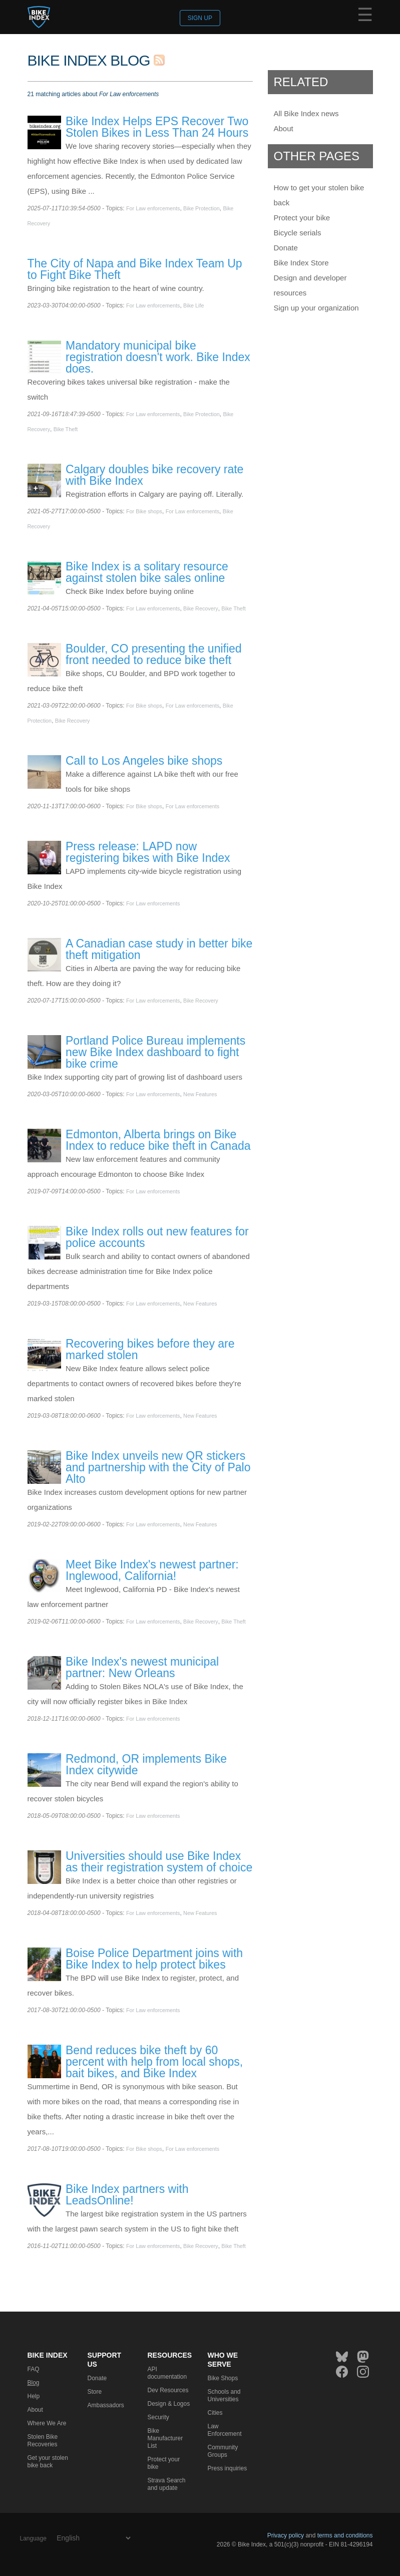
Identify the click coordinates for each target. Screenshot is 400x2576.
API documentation (167, 2373)
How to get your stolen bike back (319, 195)
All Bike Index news (306, 113)
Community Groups (223, 2451)
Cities (215, 2412)
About (283, 128)
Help (34, 2396)
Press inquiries (227, 2468)
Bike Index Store (301, 262)
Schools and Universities (224, 2395)
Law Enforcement (225, 2430)
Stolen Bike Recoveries (43, 2440)
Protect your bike (302, 217)
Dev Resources (168, 2390)
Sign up (200, 18)
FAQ (34, 2369)
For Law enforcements (153, 208)
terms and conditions (345, 2535)
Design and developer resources (310, 285)
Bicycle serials (297, 232)
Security (158, 2417)
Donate (286, 247)
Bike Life (193, 305)
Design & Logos (169, 2403)
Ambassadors (106, 2405)
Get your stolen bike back (48, 2461)
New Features (200, 1094)
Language (33, 2538)
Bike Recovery (200, 608)
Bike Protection (201, 208)
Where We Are (47, 2423)
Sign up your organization (316, 307)
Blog (34, 2382)
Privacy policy (285, 2535)
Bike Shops (223, 2378)
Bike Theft (66, 429)
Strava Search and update (167, 2484)
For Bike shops (144, 511)
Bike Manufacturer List (165, 2438)
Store (95, 2391)
